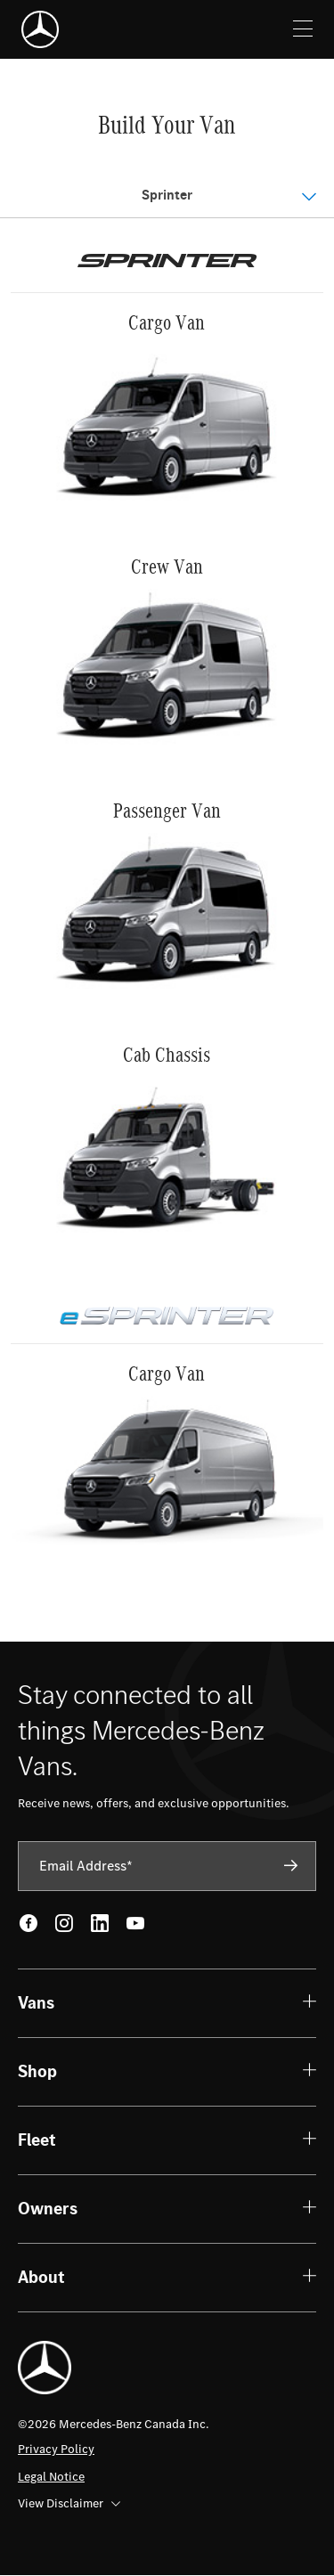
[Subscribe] (291, 1865)
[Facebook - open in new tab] (28, 1923)
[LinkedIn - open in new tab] (99, 1923)
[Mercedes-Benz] (40, 29)
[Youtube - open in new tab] (135, 1923)
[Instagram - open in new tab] (64, 1923)
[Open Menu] (167, 196)
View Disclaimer (69, 2503)
